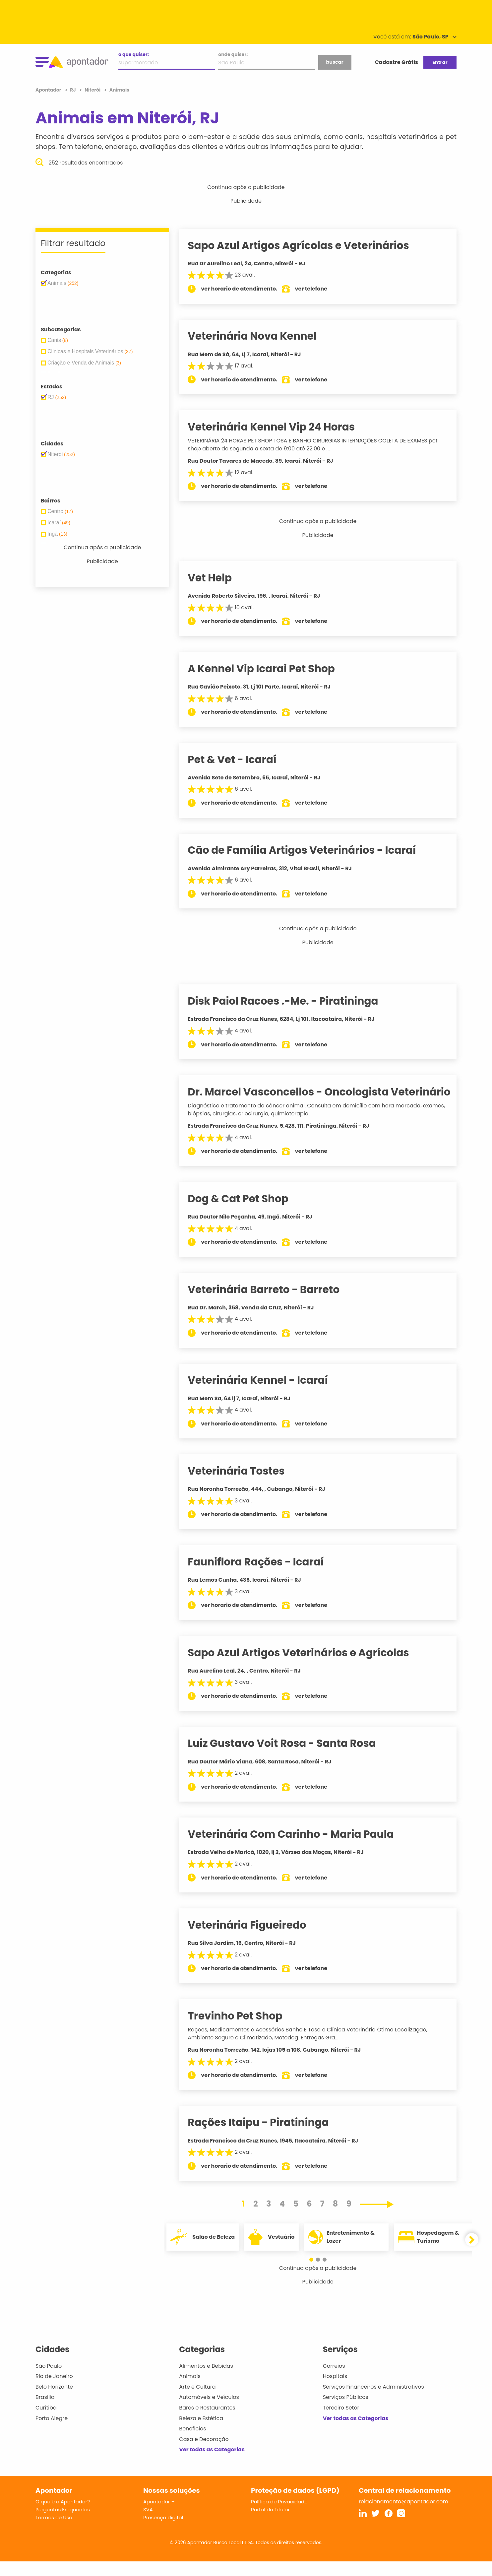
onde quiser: (233, 54)
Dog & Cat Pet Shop (246, 1213)
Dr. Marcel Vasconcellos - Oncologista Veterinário (296, 1099)
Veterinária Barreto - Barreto (272, 1303)
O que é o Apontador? (62, 2515)
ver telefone (319, 289)
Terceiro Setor (341, 2422)
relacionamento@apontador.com (403, 2516)
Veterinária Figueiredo (255, 1939)
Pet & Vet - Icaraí (240, 759)
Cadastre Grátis (396, 62)
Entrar (439, 62)
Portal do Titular (270, 2523)
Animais (190, 2391)
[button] (315, 2274)
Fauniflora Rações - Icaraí (264, 1576)
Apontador (48, 90)
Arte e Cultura (197, 2401)
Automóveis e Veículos (209, 2411)
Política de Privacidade (279, 2515)
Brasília (45, 2411)
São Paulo (48, 2380)
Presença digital (163, 2531)
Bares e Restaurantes (207, 2422)
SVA (148, 2523)
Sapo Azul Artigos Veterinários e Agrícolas (306, 1667)
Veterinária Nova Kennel (260, 336)
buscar (334, 62)
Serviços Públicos (345, 2411)
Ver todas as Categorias (212, 2464)
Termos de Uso (53, 2531)
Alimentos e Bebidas (206, 2380)
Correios (334, 2380)
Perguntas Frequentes (62, 2523)
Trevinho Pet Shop (243, 2030)
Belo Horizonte (54, 2401)
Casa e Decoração (204, 2453)
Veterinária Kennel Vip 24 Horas (279, 427)
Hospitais (335, 2391)
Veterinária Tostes (244, 1485)
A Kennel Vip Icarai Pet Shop (269, 668)
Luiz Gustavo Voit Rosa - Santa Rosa (290, 1757)
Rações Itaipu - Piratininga (266, 2137)
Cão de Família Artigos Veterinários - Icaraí (310, 850)
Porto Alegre (51, 2432)
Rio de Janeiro (54, 2391)
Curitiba (46, 2422)
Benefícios (192, 2443)
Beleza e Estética (201, 2432)
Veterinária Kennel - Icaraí (266, 1394)
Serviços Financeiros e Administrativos (373, 2401)
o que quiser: (133, 54)
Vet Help (218, 577)
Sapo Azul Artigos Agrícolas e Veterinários (306, 245)
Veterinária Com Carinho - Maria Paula (299, 1848)
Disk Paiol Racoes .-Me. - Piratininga (291, 1001)
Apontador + (159, 2515)
